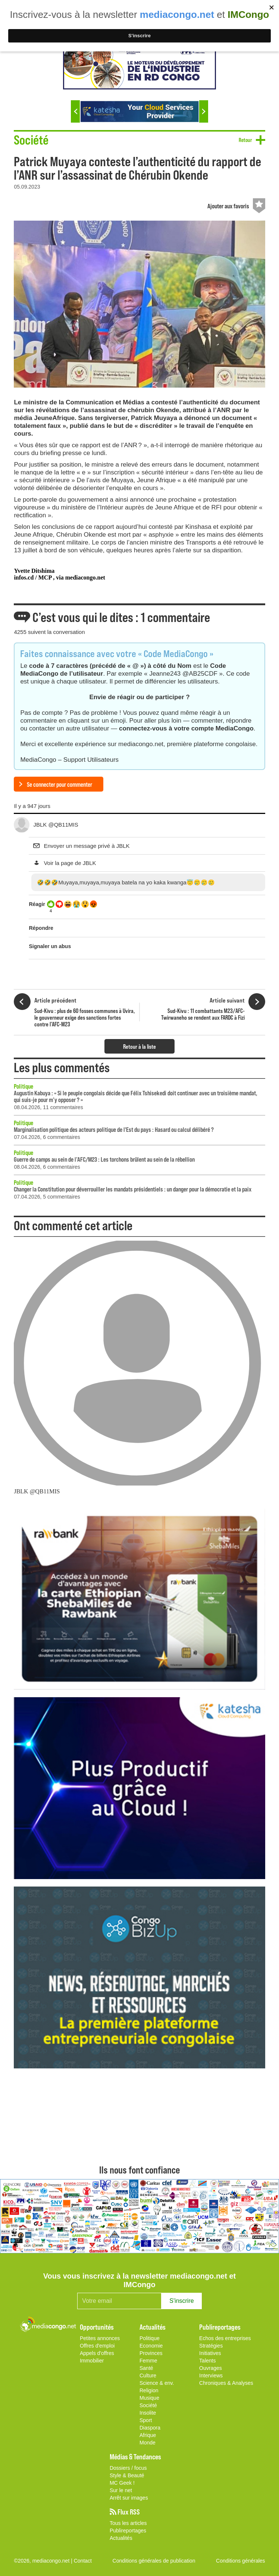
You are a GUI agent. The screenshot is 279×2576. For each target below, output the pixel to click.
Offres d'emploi (97, 2346)
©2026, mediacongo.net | (43, 2561)
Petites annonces (100, 2338)
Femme (148, 2361)
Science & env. (157, 2383)
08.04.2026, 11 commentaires (48, 1107)
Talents (207, 2361)
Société (148, 2405)
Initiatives (210, 2353)
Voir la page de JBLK (70, 863)
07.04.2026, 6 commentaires (47, 1137)
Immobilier (92, 2361)
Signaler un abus (50, 946)
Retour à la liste (139, 1046)
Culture (148, 2375)
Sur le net (121, 2490)
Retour (245, 139)
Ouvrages (210, 2368)
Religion (149, 2390)
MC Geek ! (122, 2483)
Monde (148, 2443)
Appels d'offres (97, 2353)
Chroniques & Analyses (226, 2383)
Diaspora (150, 2428)
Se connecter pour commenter (59, 784)
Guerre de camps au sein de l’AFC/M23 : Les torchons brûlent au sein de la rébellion (104, 1159)
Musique (149, 2398)
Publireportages (128, 2531)
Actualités (121, 2538)
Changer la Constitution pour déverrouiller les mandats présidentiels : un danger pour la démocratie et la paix (132, 1189)
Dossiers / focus (128, 2468)
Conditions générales (240, 2561)
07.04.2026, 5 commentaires (47, 1197)
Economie (151, 2346)
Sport (146, 2420)
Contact (83, 2561)
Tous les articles (128, 2523)
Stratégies (211, 2346)
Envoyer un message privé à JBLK (86, 846)
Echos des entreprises (225, 2338)
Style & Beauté (127, 2475)
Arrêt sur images (129, 2498)
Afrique (148, 2435)
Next (203, 111)
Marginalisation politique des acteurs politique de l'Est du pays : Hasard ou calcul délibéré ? (114, 1129)
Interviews (211, 2375)
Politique (23, 1086)
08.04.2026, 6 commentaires (47, 1167)
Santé (146, 2368)
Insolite (148, 2413)
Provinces (151, 2353)
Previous (75, 111)
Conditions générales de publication (154, 2561)
